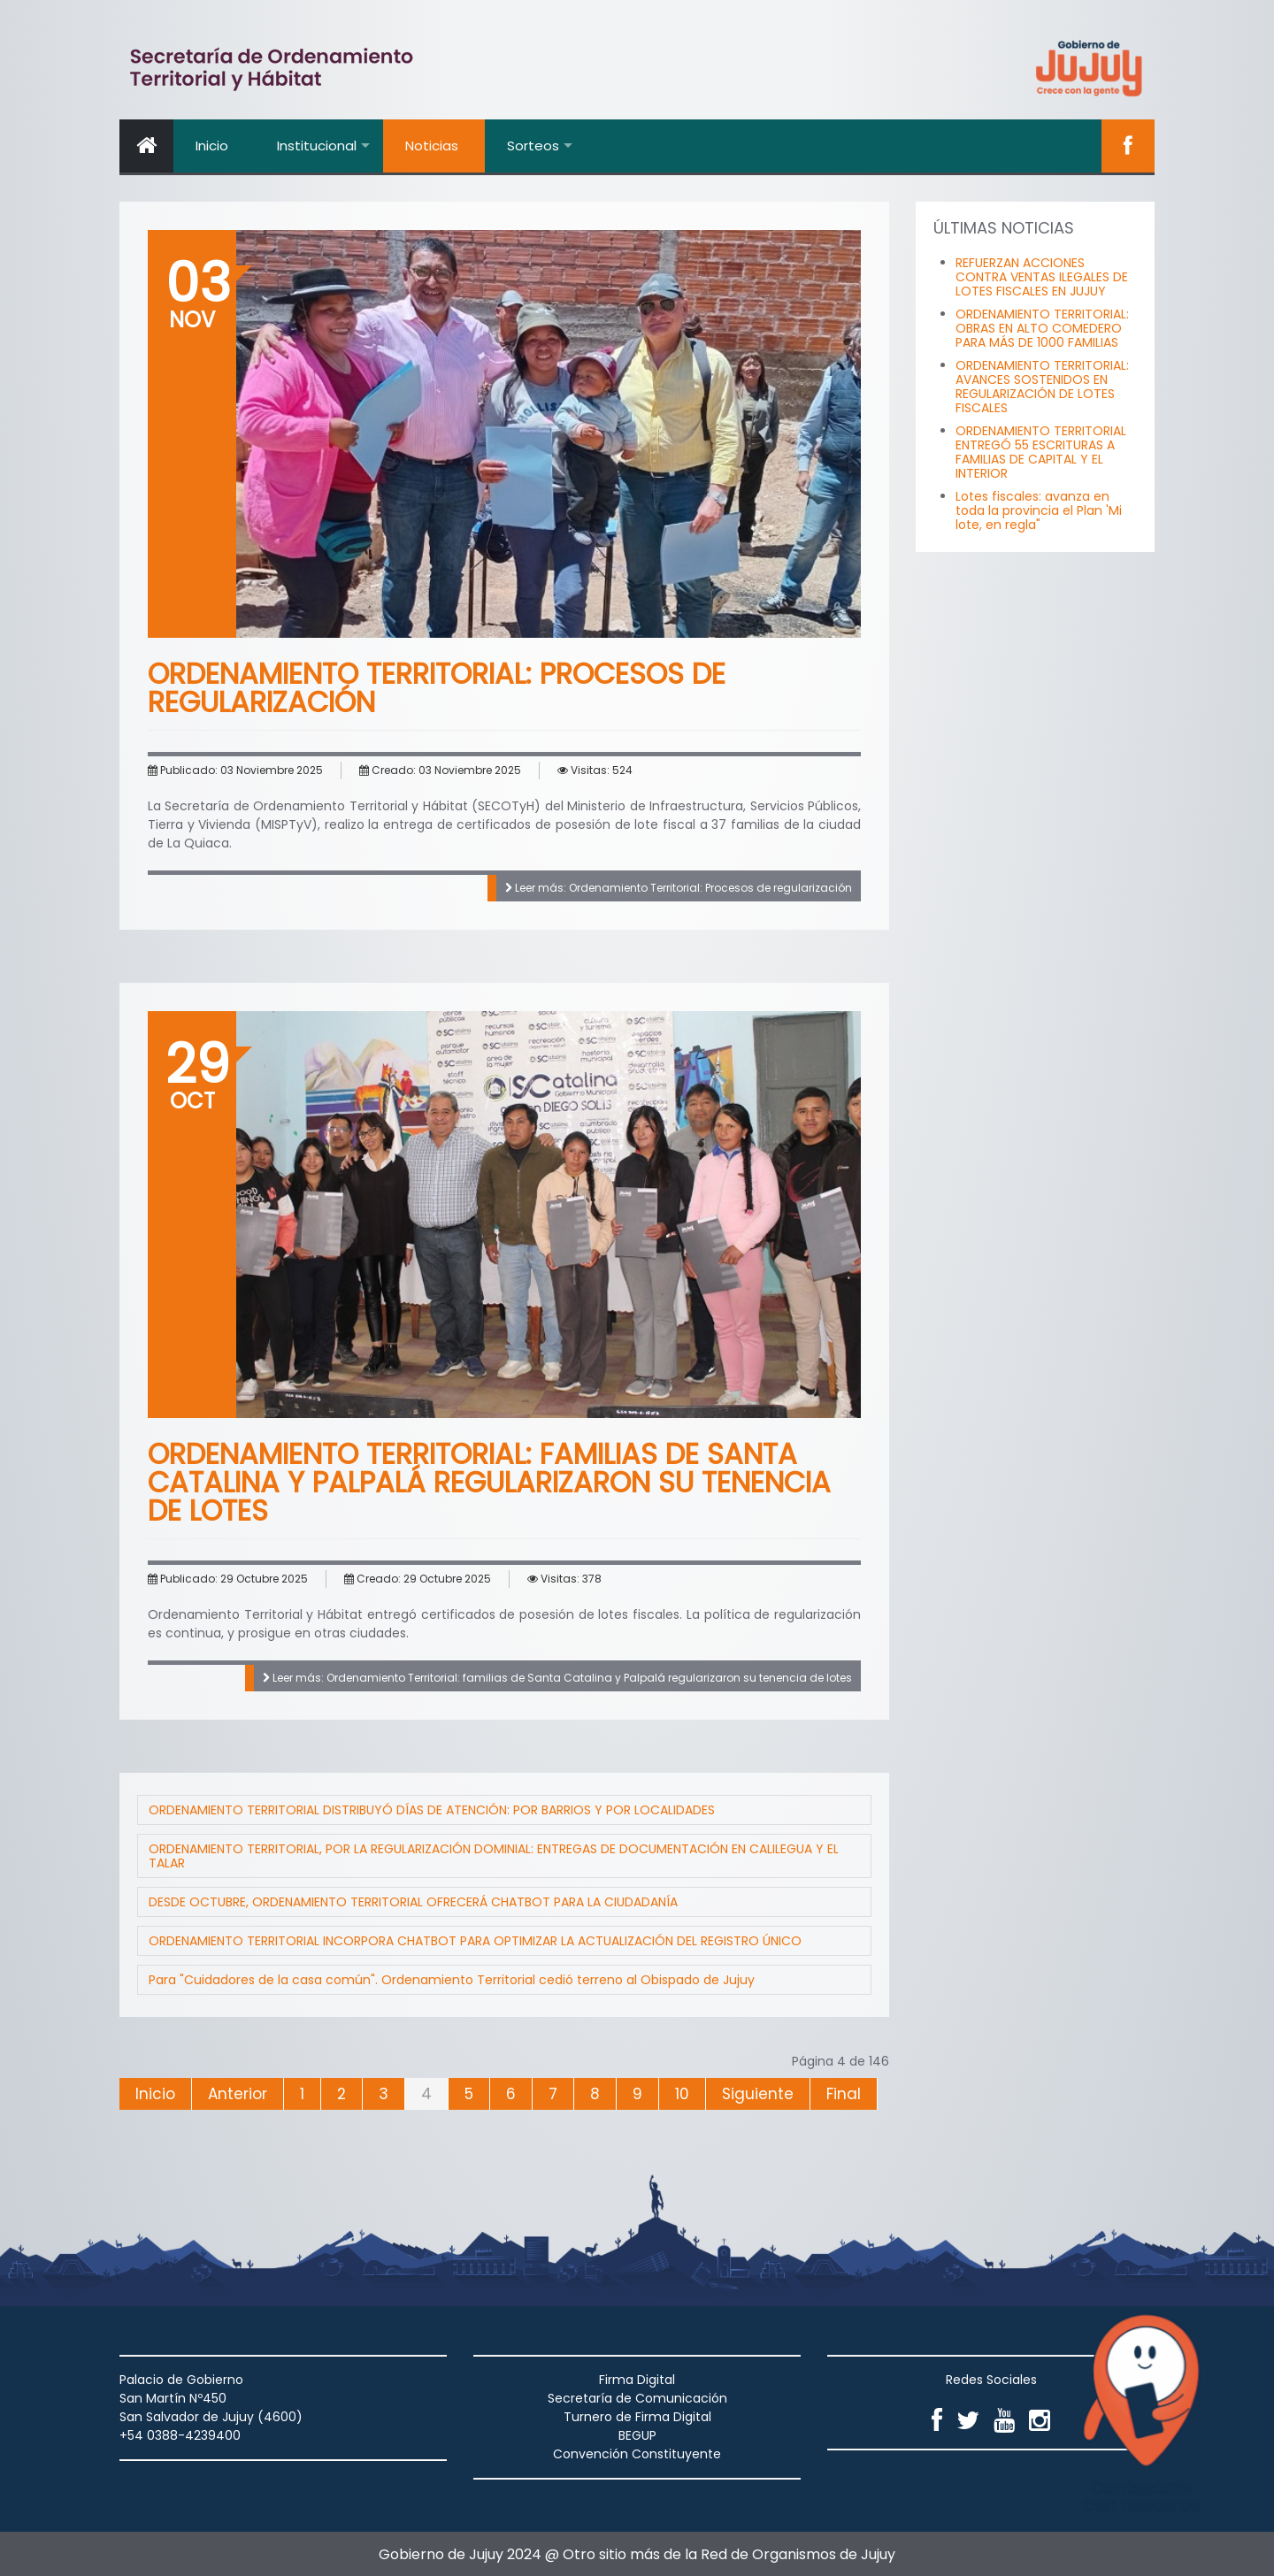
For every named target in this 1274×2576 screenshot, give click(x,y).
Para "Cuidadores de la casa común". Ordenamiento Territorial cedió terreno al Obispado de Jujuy (452, 1980)
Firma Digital (637, 2379)
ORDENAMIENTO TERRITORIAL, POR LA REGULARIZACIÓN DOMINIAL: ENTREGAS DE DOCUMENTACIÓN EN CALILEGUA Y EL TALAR (494, 1856)
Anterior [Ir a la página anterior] (237, 2093)
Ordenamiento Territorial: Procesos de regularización (436, 688)
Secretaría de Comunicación (637, 2398)
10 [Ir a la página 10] (682, 2093)
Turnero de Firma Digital (637, 2417)
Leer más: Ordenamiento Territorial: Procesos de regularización (678, 887)
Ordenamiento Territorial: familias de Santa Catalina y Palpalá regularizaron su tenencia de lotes (489, 1482)
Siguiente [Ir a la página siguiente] (758, 2093)
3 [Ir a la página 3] (383, 2093)
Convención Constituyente (637, 2454)
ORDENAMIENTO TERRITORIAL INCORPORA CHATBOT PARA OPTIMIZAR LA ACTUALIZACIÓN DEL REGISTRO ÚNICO (475, 1941)
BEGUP (637, 2435)
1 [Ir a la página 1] (302, 2093)
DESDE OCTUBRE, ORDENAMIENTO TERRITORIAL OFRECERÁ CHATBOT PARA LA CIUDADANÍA (413, 1902)
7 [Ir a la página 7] (553, 2093)
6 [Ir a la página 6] (511, 2093)
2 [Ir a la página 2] (341, 2093)
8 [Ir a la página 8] (595, 2093)
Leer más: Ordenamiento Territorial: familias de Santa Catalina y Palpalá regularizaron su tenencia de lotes (557, 1677)
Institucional (317, 145)
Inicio (212, 145)
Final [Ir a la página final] (843, 2093)
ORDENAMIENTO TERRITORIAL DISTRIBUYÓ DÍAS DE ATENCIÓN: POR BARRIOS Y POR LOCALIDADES (432, 1810)
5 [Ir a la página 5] (468, 2093)
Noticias (431, 145)
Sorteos (533, 145)
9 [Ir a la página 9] (637, 2093)
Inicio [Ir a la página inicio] (155, 2093)
